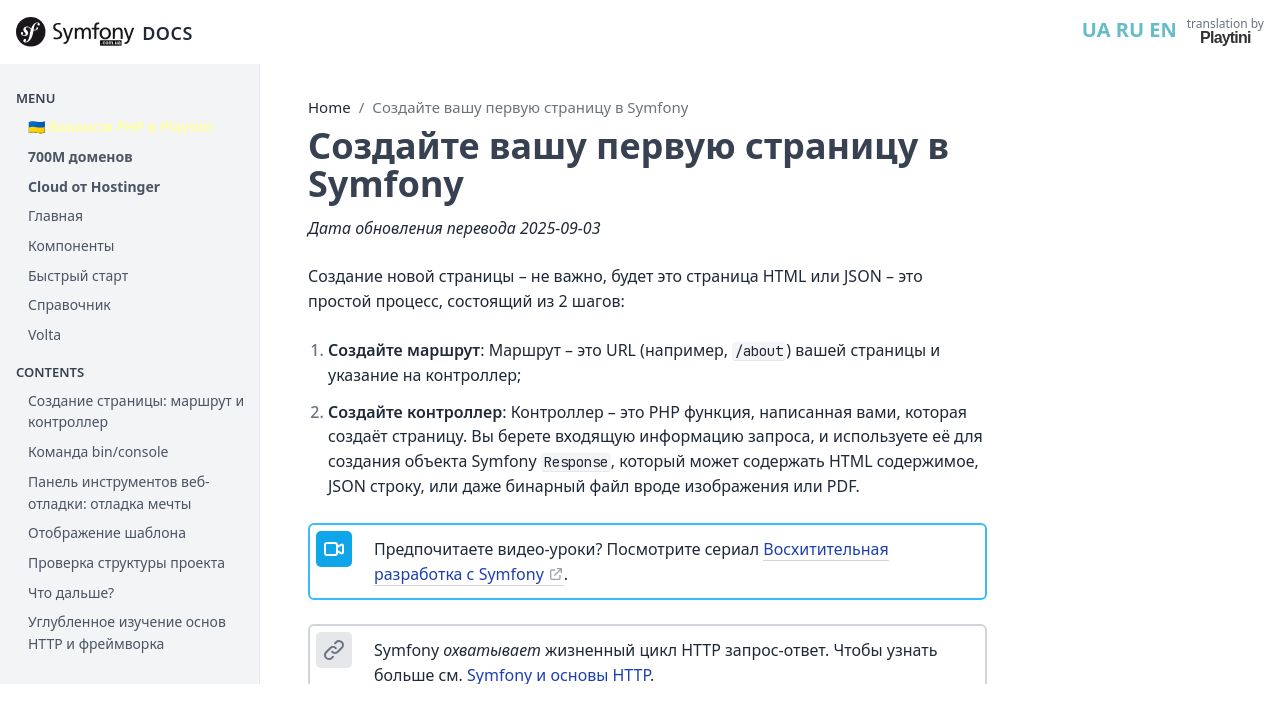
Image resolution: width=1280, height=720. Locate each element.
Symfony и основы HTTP (558, 675)
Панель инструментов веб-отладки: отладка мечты (119, 492)
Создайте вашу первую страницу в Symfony (530, 107)
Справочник (69, 304)
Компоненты (71, 245)
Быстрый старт (78, 275)
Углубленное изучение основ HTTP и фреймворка (127, 632)
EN (1162, 29)
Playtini (1225, 37)
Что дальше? (71, 592)
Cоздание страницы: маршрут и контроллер (136, 411)
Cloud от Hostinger (94, 186)
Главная (55, 215)
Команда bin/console (98, 451)
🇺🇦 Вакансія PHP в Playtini (120, 126)
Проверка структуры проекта (126, 562)
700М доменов (80, 156)
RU (1130, 29)
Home (329, 107)
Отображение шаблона (107, 532)
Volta (44, 334)
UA (1096, 29)
